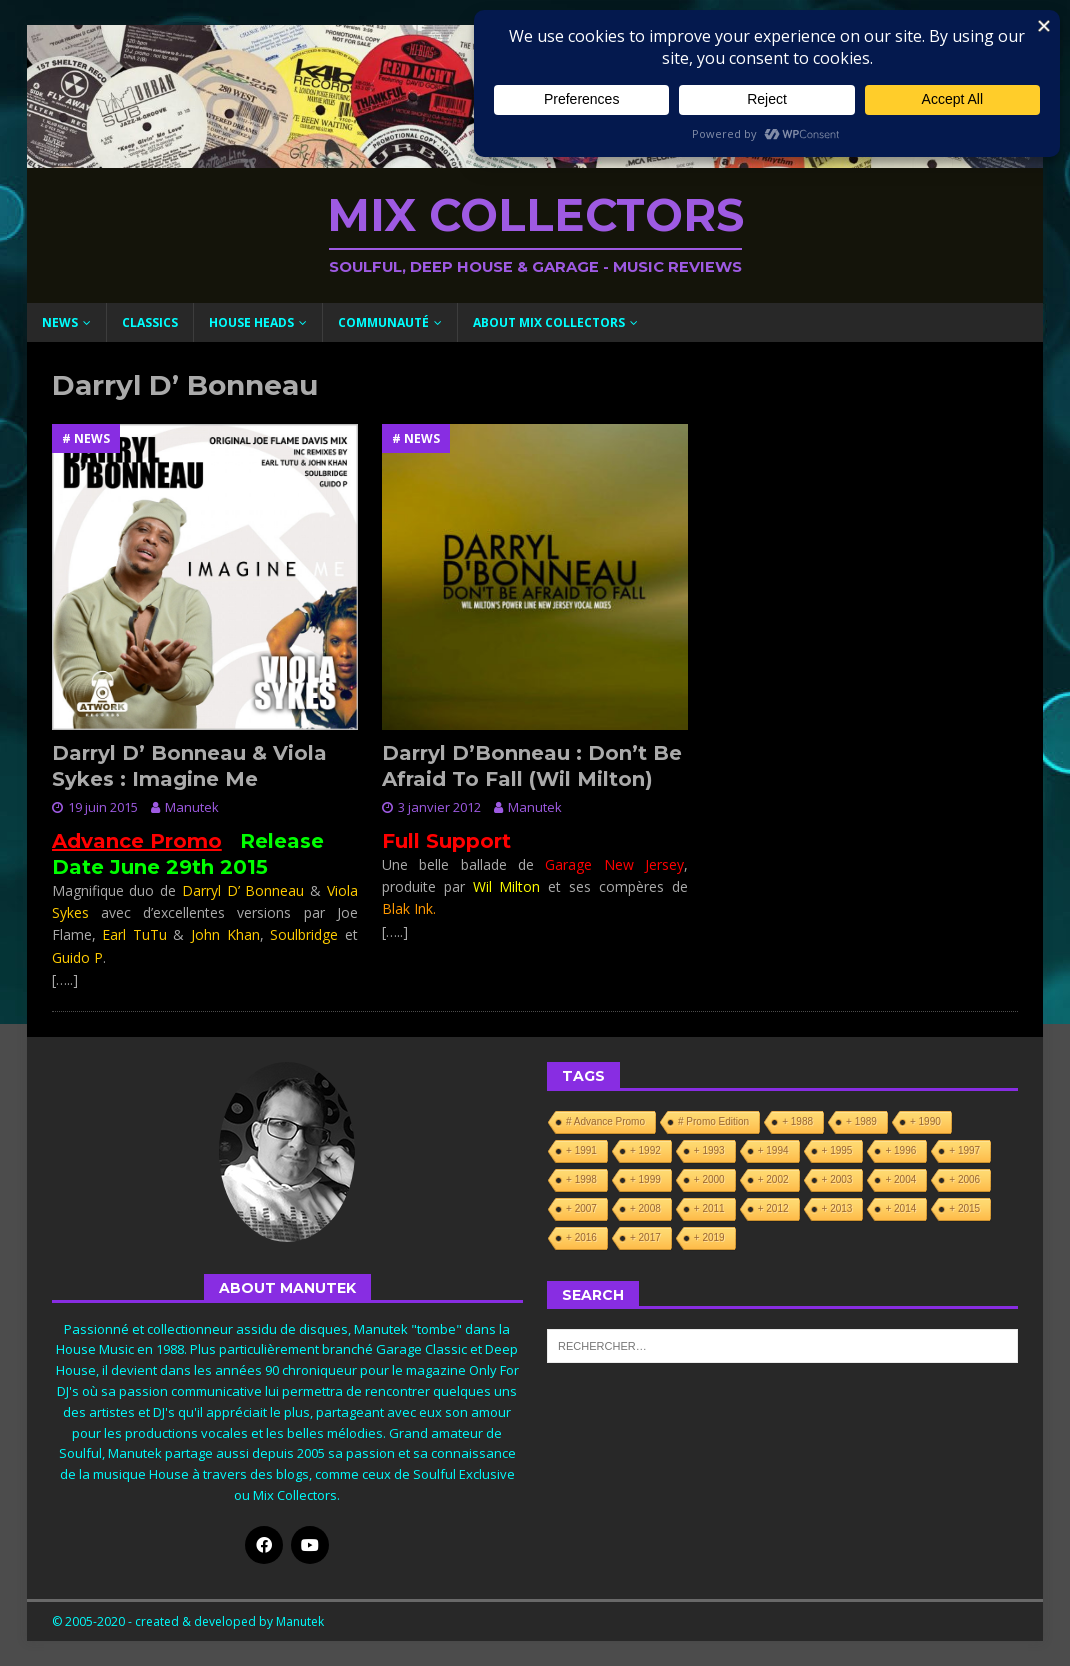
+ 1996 (900, 1150)
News (60, 322)
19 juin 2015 (103, 807)
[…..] (65, 979)
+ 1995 (837, 1150)
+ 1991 (581, 1150)
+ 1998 (581, 1179)
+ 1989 (861, 1121)
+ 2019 (709, 1237)
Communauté (383, 322)
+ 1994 (773, 1150)
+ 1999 (645, 1179)
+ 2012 (773, 1208)
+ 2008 (645, 1208)
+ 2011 (709, 1208)
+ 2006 (964, 1179)
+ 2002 (773, 1179)
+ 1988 (797, 1121)
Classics (150, 322)
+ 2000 (709, 1179)
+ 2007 (581, 1208)
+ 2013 (837, 1208)
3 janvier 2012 (439, 807)
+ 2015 (964, 1208)
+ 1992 (645, 1150)
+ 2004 (900, 1179)
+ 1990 (925, 1121)
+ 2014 (900, 1208)
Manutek (192, 807)
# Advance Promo (605, 1121)
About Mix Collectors (549, 322)
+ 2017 (645, 1237)
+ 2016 (581, 1237)
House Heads (251, 322)
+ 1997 (964, 1150)
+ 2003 (837, 1179)
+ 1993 (709, 1150)
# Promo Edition (713, 1121)
